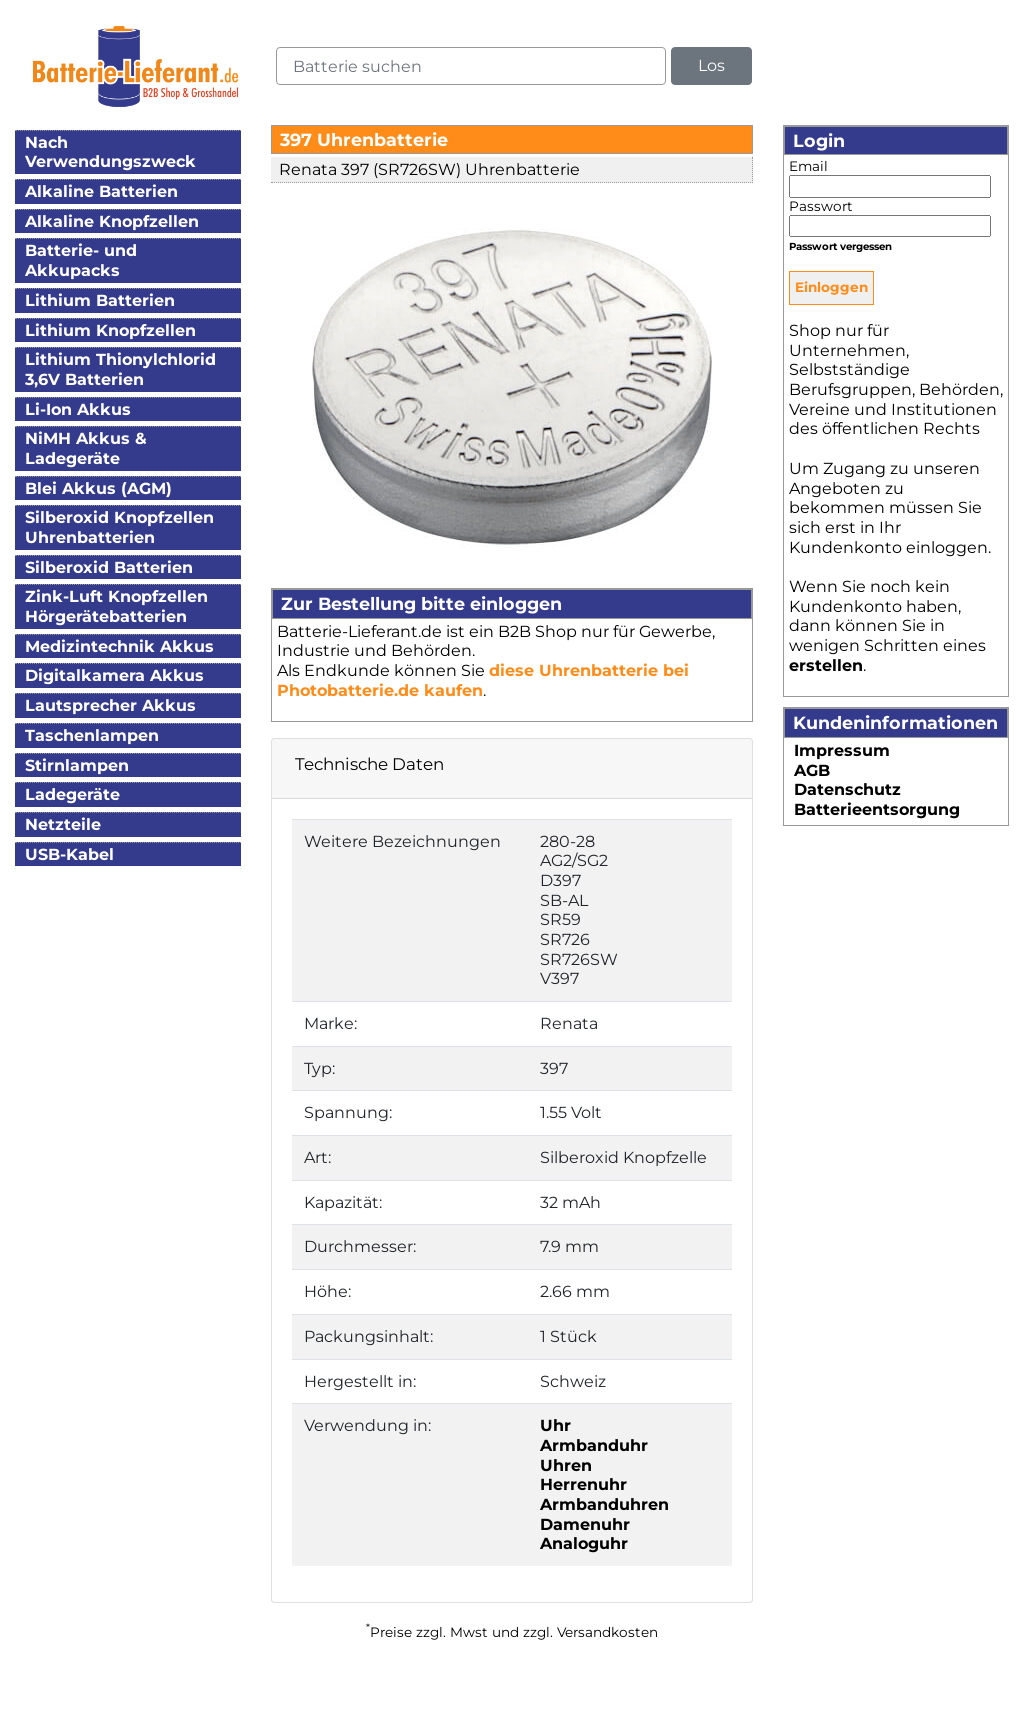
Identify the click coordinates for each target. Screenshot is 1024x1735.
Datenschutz (847, 789)
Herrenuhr (583, 1484)
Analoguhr (584, 1543)
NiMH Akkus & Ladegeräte (86, 448)
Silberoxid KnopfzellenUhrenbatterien (119, 527)
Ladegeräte (72, 794)
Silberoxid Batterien (109, 567)
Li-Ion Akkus (78, 409)
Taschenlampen (92, 735)
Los (711, 65)
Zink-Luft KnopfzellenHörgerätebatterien (116, 606)
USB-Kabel (69, 854)
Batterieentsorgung (877, 809)
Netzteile (63, 824)
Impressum (842, 750)
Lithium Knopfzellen (110, 330)
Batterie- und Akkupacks (81, 260)
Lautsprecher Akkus (110, 705)
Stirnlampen (77, 765)
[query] (471, 66)
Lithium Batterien (100, 300)
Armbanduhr (594, 1445)
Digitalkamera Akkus (114, 675)
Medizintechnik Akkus (119, 646)
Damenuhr (585, 1524)
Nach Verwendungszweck (110, 152)
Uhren (566, 1465)
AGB (812, 770)
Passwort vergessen (840, 246)
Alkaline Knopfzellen (112, 221)
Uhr (555, 1425)
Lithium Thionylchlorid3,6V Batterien (120, 369)
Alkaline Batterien (101, 191)
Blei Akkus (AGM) (98, 488)
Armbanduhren (604, 1504)
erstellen (826, 665)
